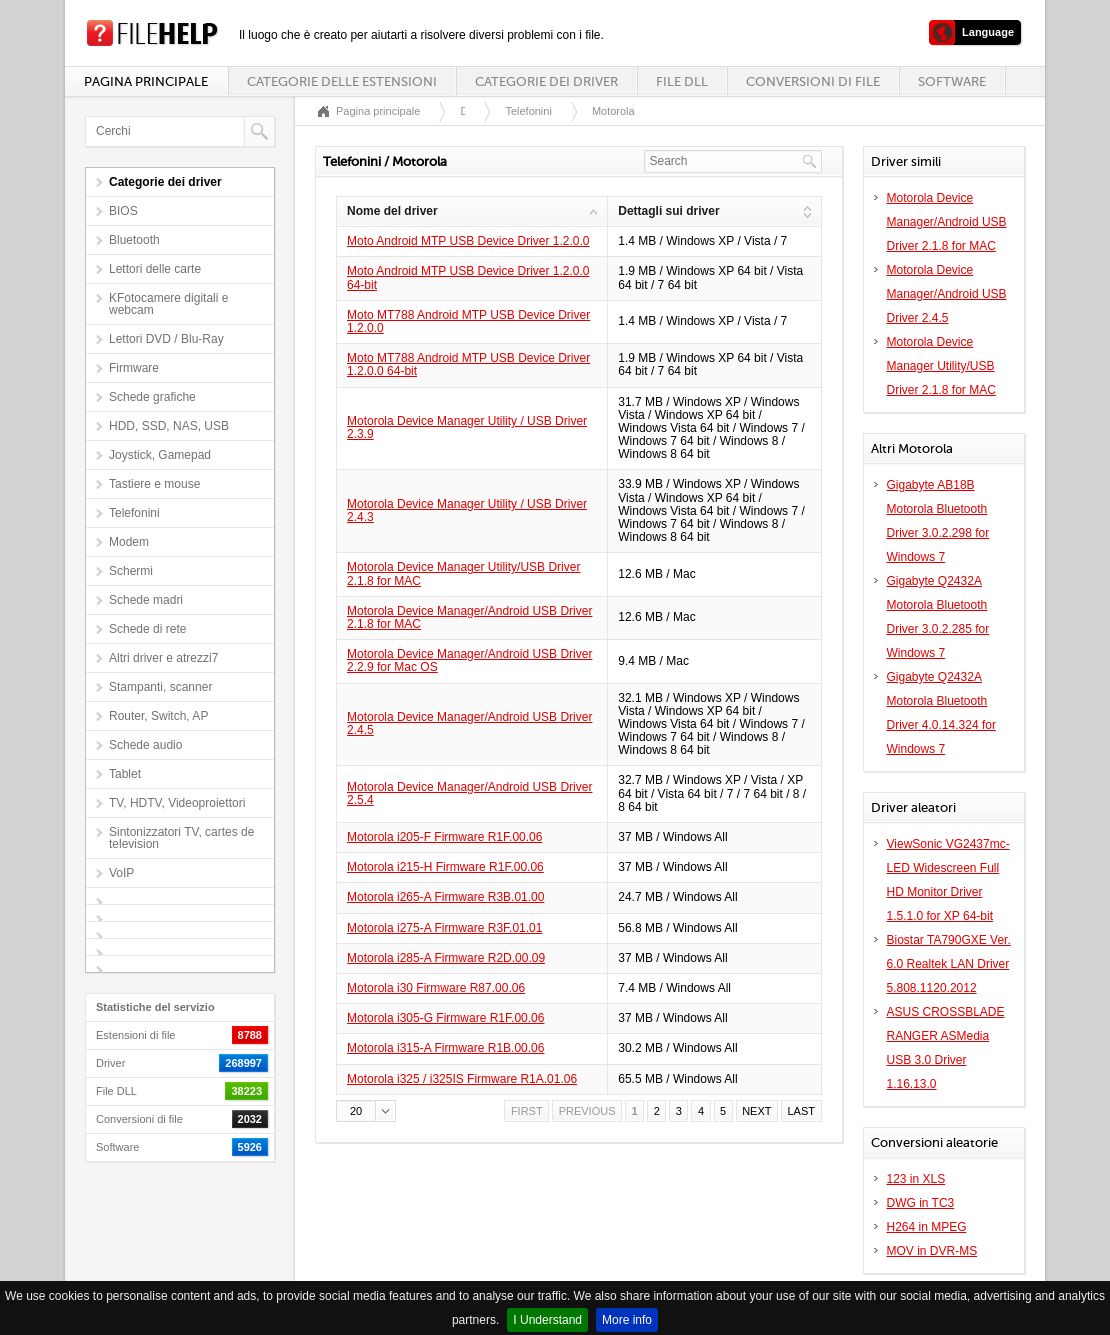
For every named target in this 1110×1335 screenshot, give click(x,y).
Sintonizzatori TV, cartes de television (181, 838)
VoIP (121, 873)
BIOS (123, 211)
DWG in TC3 (921, 1203)
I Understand (547, 1320)
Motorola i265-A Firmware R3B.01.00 (445, 897)
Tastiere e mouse (154, 484)
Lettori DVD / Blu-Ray (166, 339)
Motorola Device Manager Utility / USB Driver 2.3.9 (467, 427)
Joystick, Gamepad (160, 455)
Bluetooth (134, 240)
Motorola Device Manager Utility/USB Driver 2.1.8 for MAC (463, 573)
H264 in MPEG (927, 1227)
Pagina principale (146, 81)
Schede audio (145, 745)
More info (627, 1320)
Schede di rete (147, 629)
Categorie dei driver (546, 81)
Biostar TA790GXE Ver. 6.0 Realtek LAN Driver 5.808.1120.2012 (949, 964)
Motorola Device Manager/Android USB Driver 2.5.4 (469, 793)
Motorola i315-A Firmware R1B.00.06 (445, 1048)
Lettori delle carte (155, 269)
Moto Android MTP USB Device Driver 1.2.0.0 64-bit (468, 277)
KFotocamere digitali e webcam (168, 304)
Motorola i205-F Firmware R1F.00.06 (444, 837)
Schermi (131, 571)
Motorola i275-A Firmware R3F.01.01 (444, 928)
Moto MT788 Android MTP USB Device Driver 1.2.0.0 (468, 321)
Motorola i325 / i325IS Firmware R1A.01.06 (462, 1079)
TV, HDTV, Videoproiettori (177, 803)
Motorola (613, 111)
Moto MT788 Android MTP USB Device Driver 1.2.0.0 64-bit (468, 364)
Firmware (134, 368)
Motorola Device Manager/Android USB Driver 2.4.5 (469, 723)
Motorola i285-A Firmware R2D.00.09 (446, 958)
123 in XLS (916, 1179)
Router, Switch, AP (158, 716)
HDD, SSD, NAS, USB (169, 426)
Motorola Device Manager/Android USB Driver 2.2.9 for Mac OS (469, 660)
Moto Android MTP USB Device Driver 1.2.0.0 (468, 241)
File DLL (682, 81)
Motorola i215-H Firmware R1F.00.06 (445, 867)
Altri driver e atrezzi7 (163, 658)
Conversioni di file (813, 81)
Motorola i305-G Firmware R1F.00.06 (445, 1018)
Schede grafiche (152, 397)
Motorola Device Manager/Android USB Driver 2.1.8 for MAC (469, 617)
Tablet (125, 774)
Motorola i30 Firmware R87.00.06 (436, 988)
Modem (129, 542)
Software (952, 81)
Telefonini (134, 513)
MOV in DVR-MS (932, 1251)
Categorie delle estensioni (342, 81)
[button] (366, 1111)
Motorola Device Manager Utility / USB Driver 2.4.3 (467, 510)
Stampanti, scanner (160, 687)
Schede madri (146, 600)
